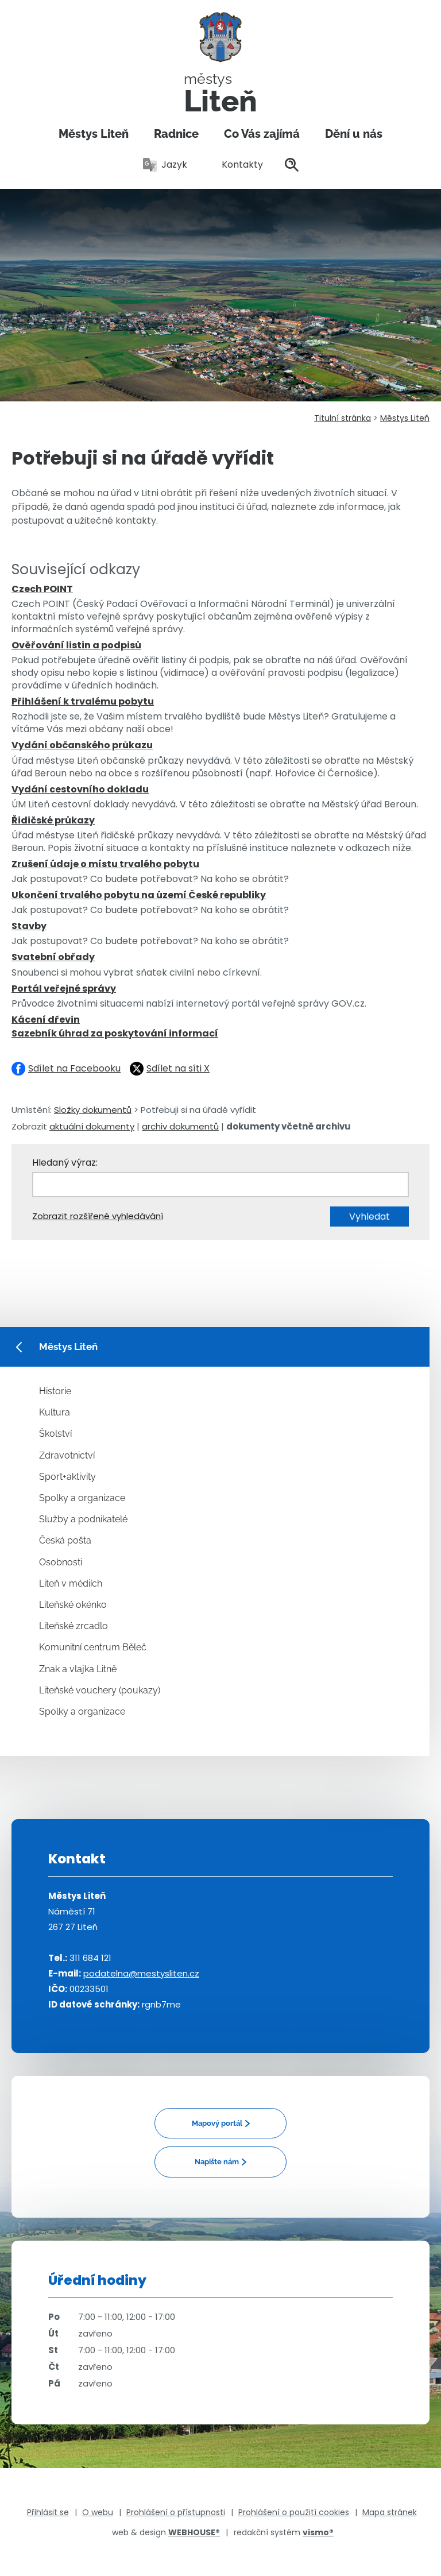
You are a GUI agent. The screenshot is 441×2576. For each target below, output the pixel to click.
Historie (55, 1391)
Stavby (29, 926)
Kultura (54, 1412)
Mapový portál (217, 2123)
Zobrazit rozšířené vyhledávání (97, 1216)
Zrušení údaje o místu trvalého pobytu (105, 864)
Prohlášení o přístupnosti (175, 2512)
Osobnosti (60, 1562)
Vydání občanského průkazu (82, 745)
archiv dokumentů (180, 1126)
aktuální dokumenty (91, 1126)
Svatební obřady (53, 957)
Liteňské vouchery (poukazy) (99, 1690)
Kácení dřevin (45, 1019)
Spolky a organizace (82, 1497)
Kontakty (236, 164)
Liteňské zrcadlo (73, 1625)
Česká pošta (65, 1540)
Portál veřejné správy (63, 988)
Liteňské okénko (73, 1604)
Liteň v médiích (70, 1583)
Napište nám (217, 2161)
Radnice (176, 133)
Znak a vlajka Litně (78, 1669)
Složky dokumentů (92, 1110)
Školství (55, 1433)
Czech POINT (42, 588)
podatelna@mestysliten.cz (141, 1973)
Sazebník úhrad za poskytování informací (114, 1033)
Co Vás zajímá (262, 133)
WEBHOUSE (194, 2532)
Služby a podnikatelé (83, 1519)
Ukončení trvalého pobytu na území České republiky (138, 895)
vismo (318, 2532)
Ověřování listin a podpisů (76, 645)
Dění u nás (353, 133)
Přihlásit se (48, 2512)
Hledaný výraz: (65, 1162)
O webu (97, 2512)
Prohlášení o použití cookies (293, 2512)
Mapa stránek (389, 2512)
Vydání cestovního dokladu (80, 789)
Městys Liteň (94, 133)
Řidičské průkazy (53, 820)
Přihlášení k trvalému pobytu (82, 701)
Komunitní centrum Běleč (92, 1647)
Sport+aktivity (67, 1476)
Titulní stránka (342, 418)
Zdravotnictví (67, 1455)
